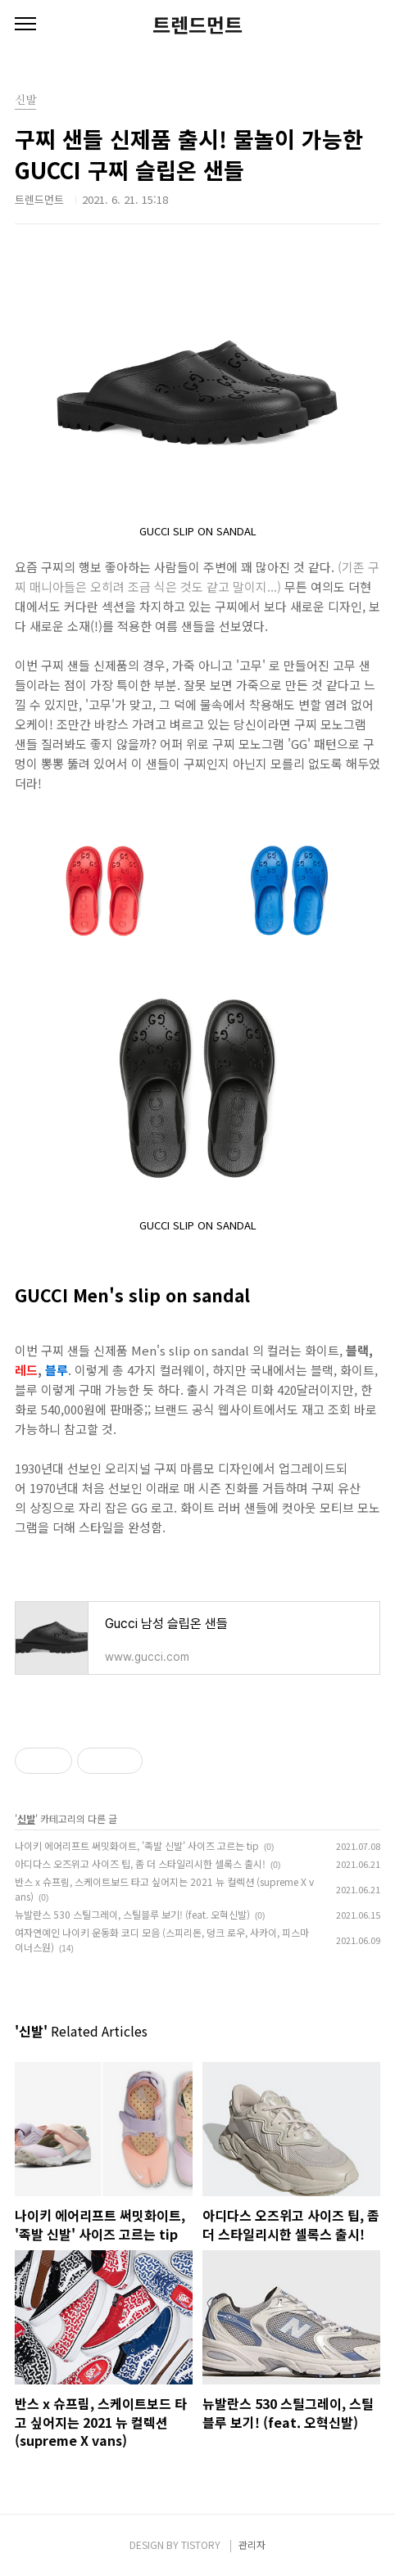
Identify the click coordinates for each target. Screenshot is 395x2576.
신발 (26, 1818)
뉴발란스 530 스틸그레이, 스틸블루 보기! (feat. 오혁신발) (132, 1914)
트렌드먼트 (197, 24)
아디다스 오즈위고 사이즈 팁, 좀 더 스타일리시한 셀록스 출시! (140, 1863)
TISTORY (200, 2544)
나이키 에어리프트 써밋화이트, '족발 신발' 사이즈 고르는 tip (137, 1845)
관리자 (252, 2544)
